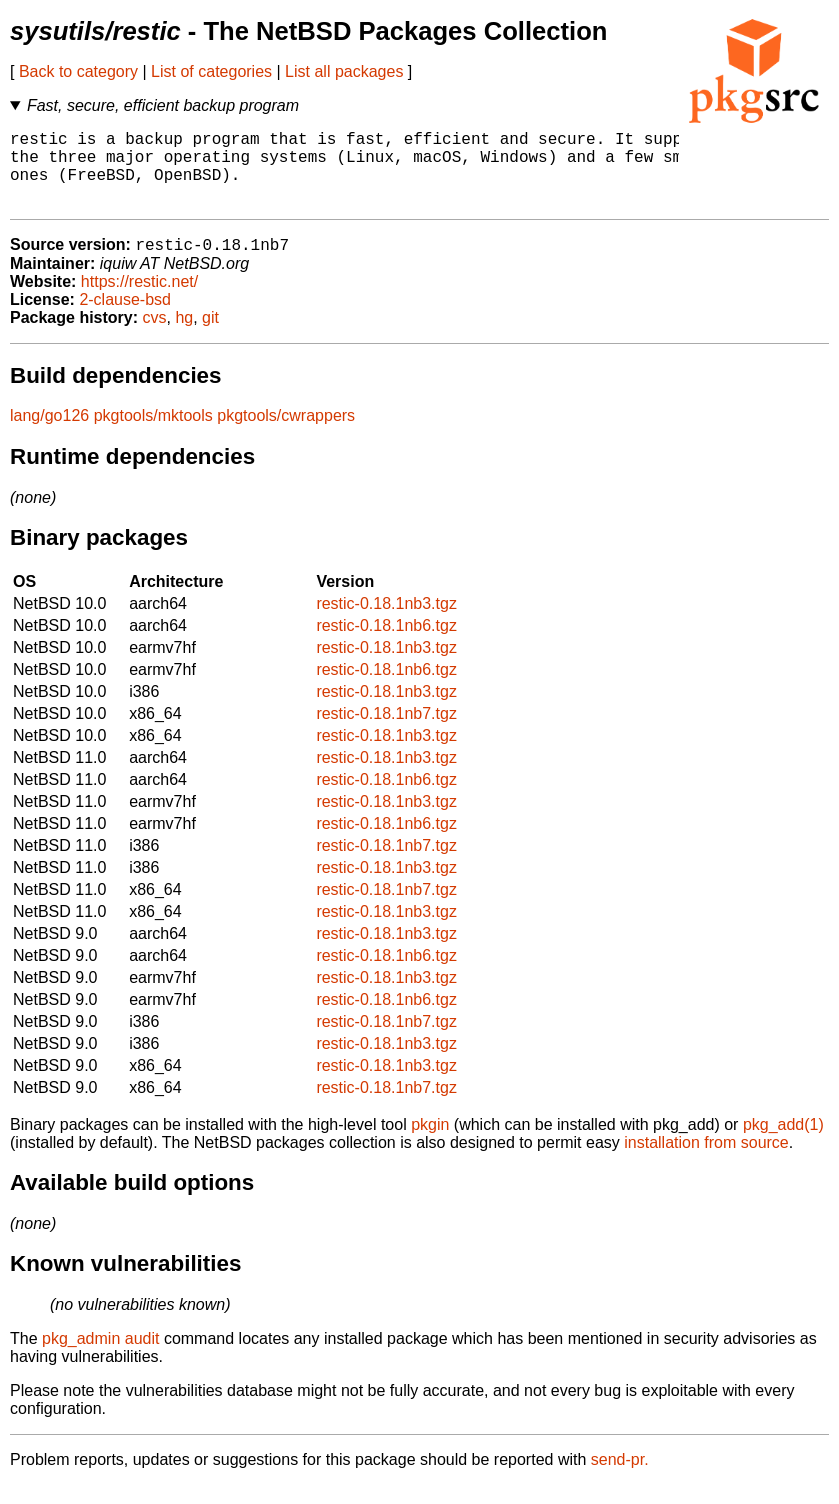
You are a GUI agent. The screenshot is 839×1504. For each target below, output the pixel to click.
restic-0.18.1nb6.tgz (386, 644)
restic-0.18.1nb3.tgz (386, 622)
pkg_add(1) (783, 1143)
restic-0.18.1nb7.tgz (386, 732)
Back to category (78, 71)
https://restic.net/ (139, 300)
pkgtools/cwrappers (286, 434)
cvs (155, 336)
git (210, 336)
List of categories (211, 71)
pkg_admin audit (100, 1357)
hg (184, 336)
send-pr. (620, 1478)
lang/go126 (49, 434)
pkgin (430, 1143)
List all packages (344, 71)
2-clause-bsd (125, 318)
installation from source (706, 1161)
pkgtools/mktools (153, 434)
